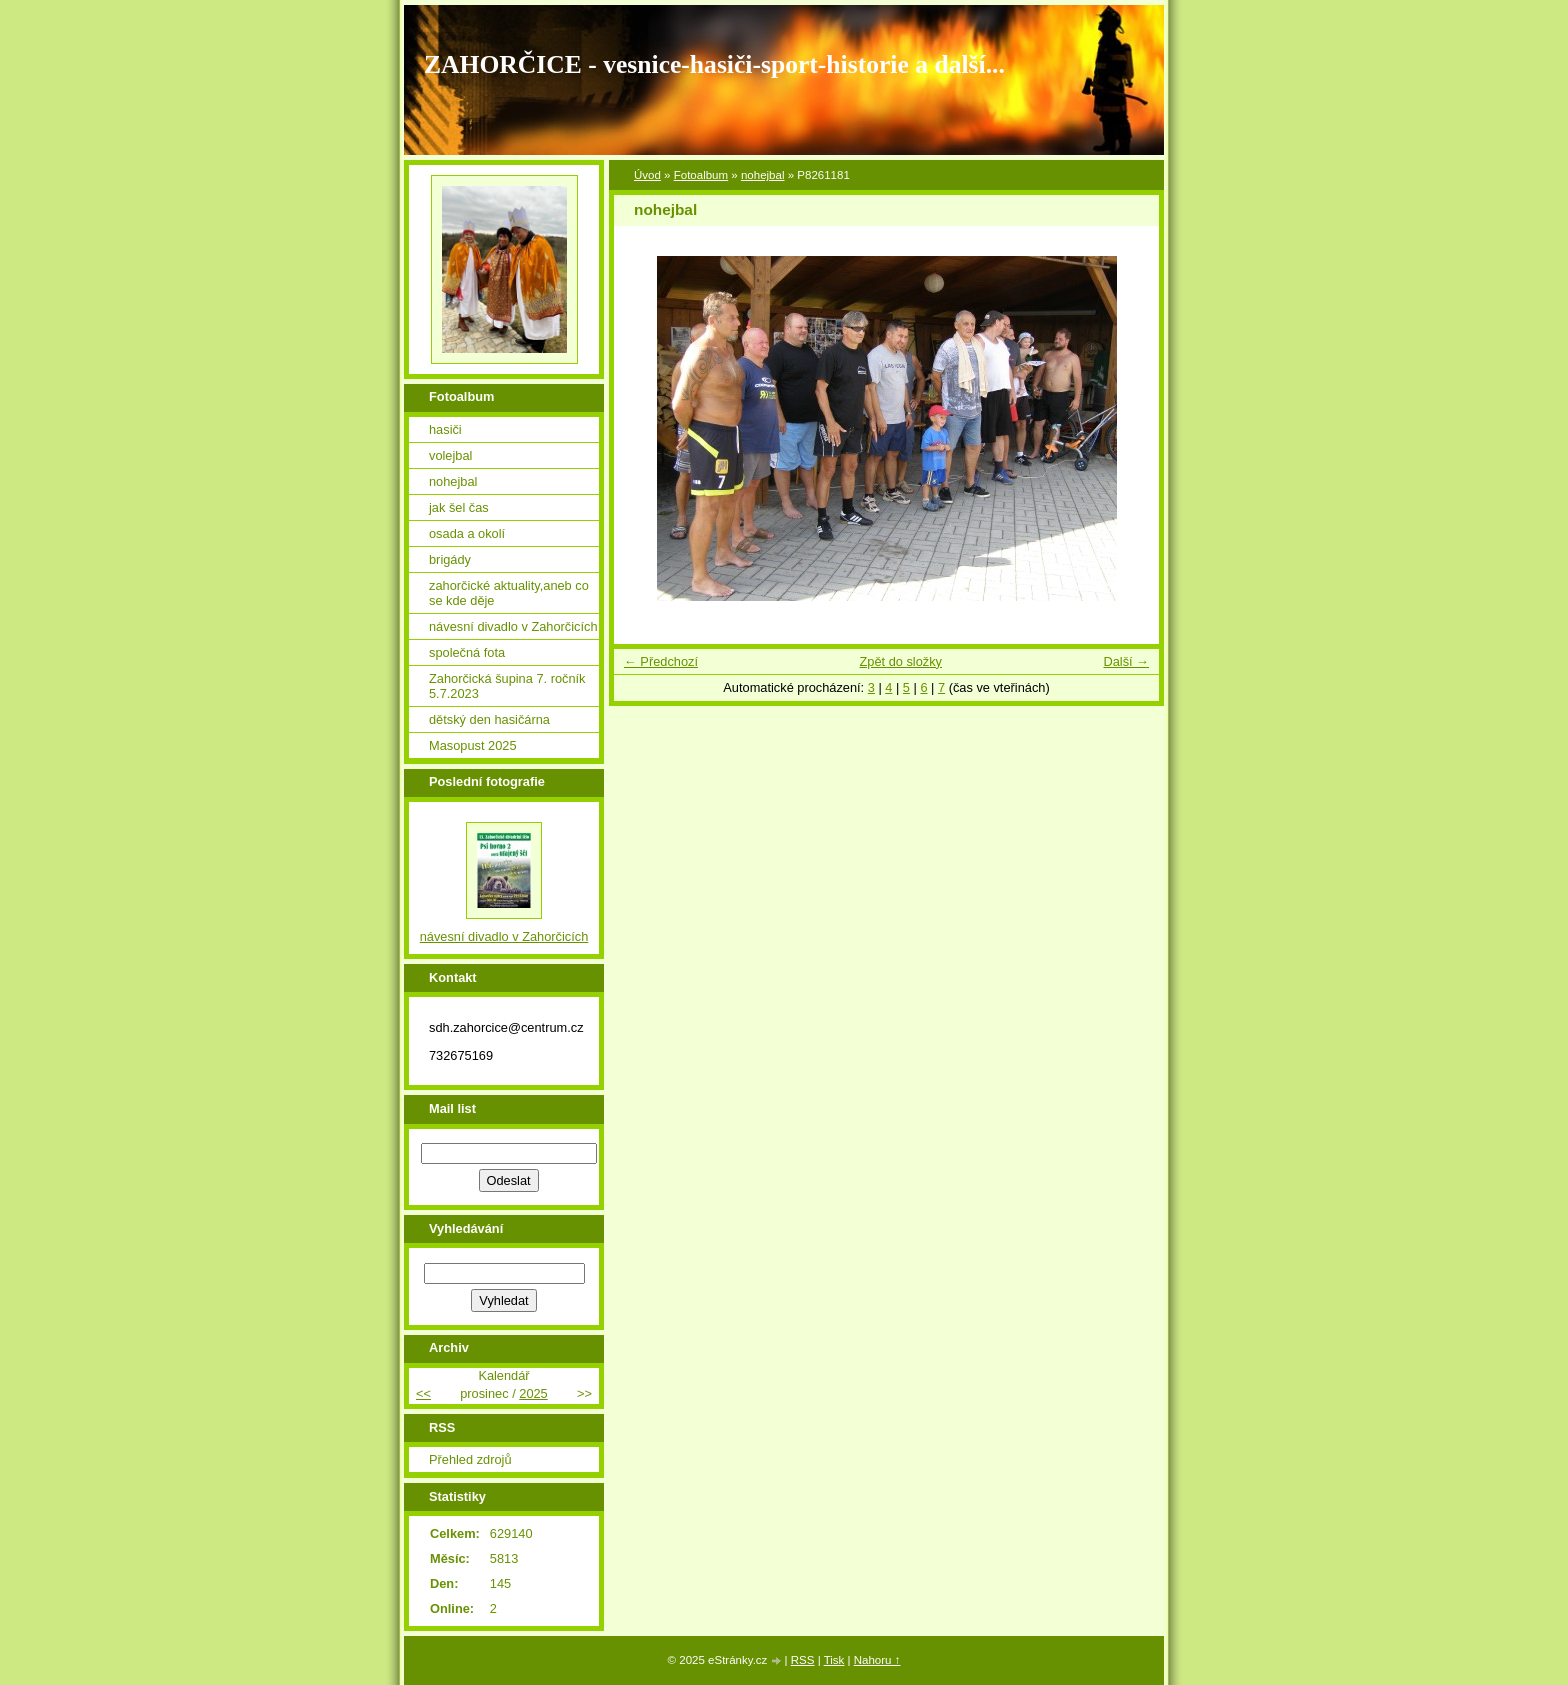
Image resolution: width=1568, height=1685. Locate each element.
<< (423, 1393)
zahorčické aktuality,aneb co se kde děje (509, 593)
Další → (1126, 661)
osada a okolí (467, 533)
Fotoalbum (701, 175)
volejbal (450, 455)
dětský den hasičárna (489, 719)
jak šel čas (459, 507)
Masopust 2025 (473, 745)
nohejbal (763, 175)
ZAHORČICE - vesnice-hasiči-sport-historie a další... (714, 64)
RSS (803, 1660)
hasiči (445, 429)
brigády (450, 559)
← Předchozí (661, 661)
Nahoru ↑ (877, 1660)
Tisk (834, 1660)
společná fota (467, 652)
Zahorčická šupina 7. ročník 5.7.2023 (507, 686)
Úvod (647, 175)
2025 (533, 1393)
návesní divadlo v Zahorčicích (513, 626)
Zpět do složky (900, 661)
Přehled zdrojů (470, 1459)
